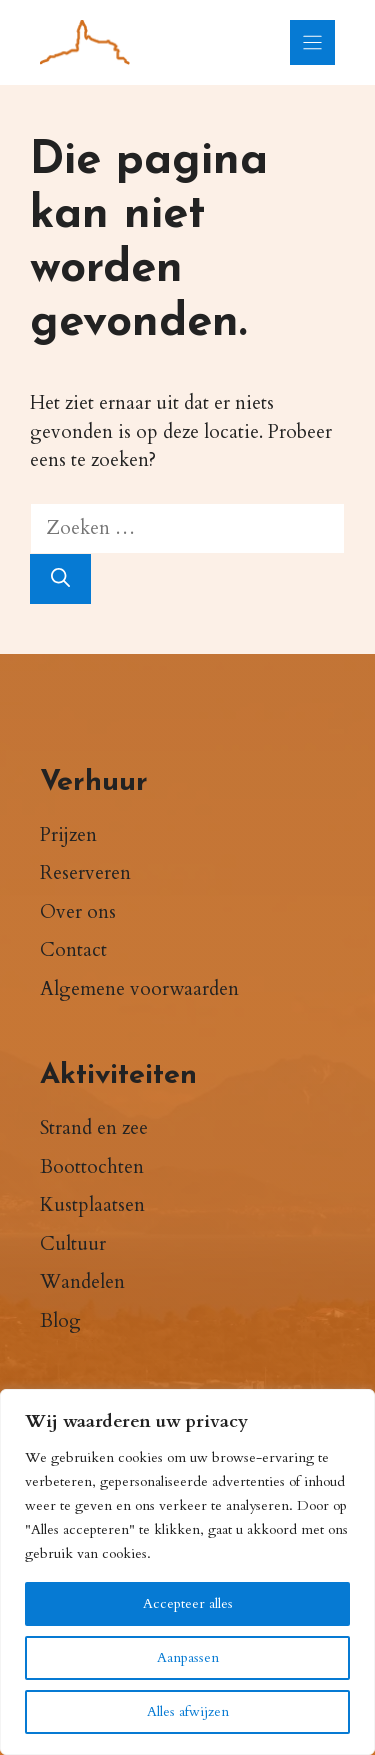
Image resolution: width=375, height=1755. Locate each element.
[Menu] (312, 42)
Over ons (78, 912)
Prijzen (68, 835)
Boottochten (92, 1167)
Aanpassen (188, 1657)
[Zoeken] (60, 579)
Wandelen (82, 1282)
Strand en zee (94, 1128)
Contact (73, 950)
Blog (60, 1321)
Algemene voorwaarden (139, 989)
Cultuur (73, 1244)
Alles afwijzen (188, 1711)
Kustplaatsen (92, 1205)
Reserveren (85, 873)
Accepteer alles (188, 1603)
